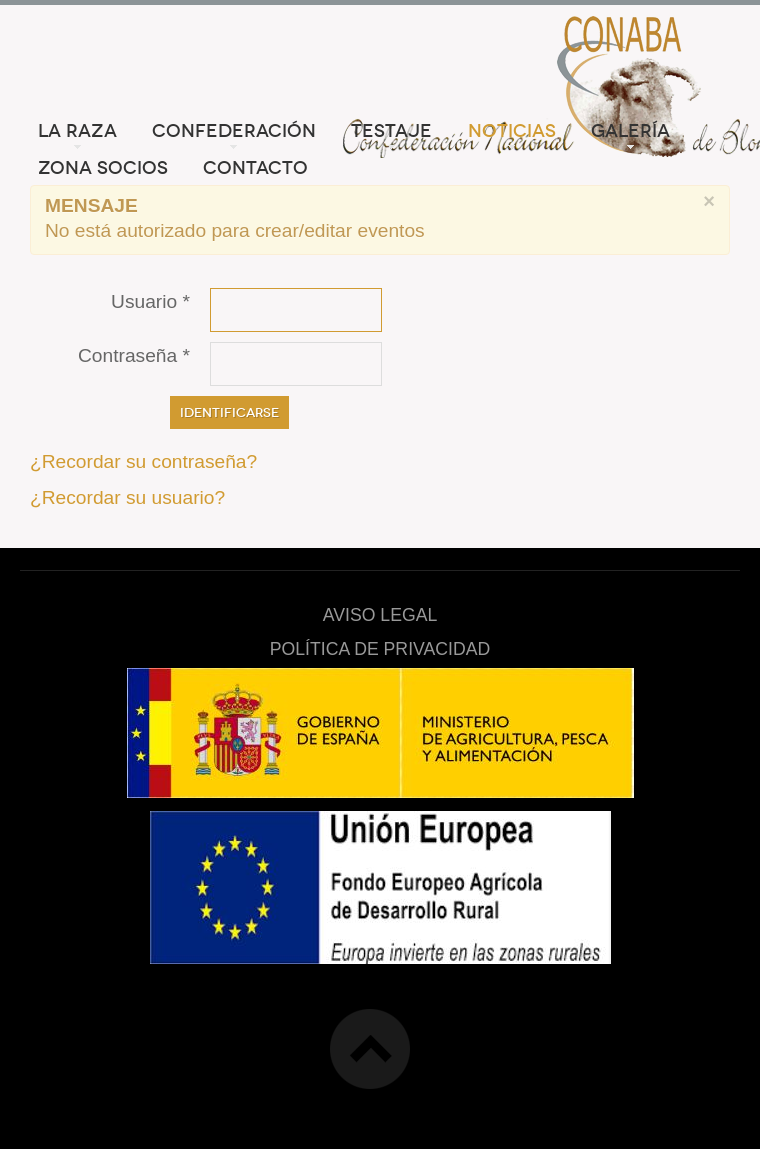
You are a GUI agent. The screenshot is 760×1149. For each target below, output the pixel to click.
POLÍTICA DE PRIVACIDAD (380, 649)
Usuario (150, 301)
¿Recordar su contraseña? (143, 461)
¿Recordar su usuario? (127, 497)
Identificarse (229, 412)
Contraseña (134, 355)
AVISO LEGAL (380, 615)
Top (370, 1049)
